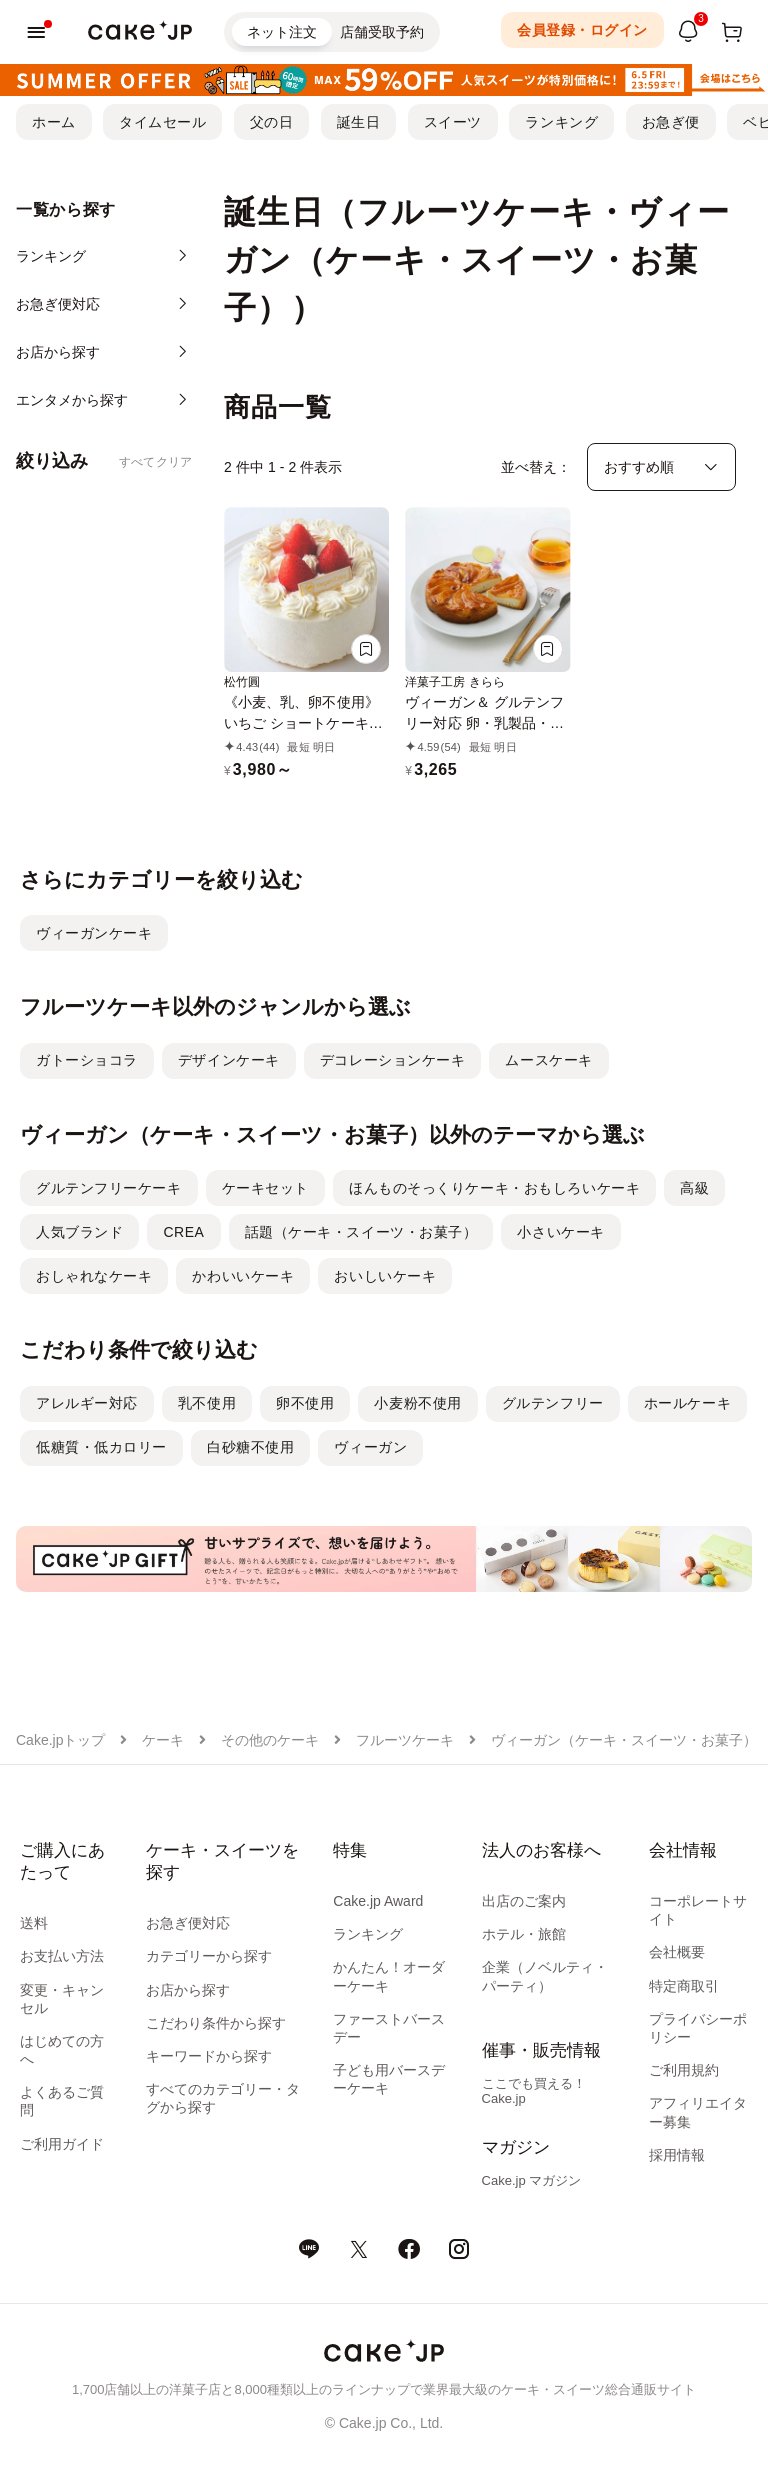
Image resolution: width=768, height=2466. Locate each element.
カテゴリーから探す (209, 1956)
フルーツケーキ (405, 1740)
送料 (34, 1923)
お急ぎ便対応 (188, 1923)
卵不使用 (305, 1403)
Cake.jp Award (378, 1901)
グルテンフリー (553, 1403)
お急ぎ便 (671, 122)
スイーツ (453, 122)
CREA (183, 1232)
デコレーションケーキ (393, 1060)
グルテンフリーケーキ (109, 1188)
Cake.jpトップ (60, 1740)
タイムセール (162, 122)
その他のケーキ (270, 1740)
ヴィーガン (370, 1447)
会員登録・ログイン (582, 30)
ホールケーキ (687, 1403)
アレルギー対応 (87, 1403)
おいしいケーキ (385, 1276)
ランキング (561, 122)
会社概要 (677, 1952)
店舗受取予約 (382, 32)
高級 (694, 1188)
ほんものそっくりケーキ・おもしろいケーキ (494, 1188)
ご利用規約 (684, 2070)
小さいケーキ (560, 1232)
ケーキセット (265, 1188)
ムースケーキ (548, 1060)
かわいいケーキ (243, 1276)
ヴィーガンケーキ (94, 933)
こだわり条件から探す (216, 2023)
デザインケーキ (229, 1060)
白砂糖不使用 (250, 1447)
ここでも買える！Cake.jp (534, 2091)
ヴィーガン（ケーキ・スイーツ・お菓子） (624, 1740)
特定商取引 (684, 1986)
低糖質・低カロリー (101, 1447)
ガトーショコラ (87, 1060)
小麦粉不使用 (417, 1403)
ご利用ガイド (62, 2144)
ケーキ (163, 1740)
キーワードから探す (209, 2056)
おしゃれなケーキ (94, 1276)
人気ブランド (79, 1232)
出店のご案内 (524, 1901)
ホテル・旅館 (524, 1934)
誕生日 (359, 122)
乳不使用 (207, 1403)
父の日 (272, 122)
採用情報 (677, 2155)
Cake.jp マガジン (532, 2180)
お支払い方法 (62, 1956)
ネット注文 (282, 32)
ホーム (54, 122)
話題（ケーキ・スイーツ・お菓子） (361, 1232)
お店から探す (188, 1990)
